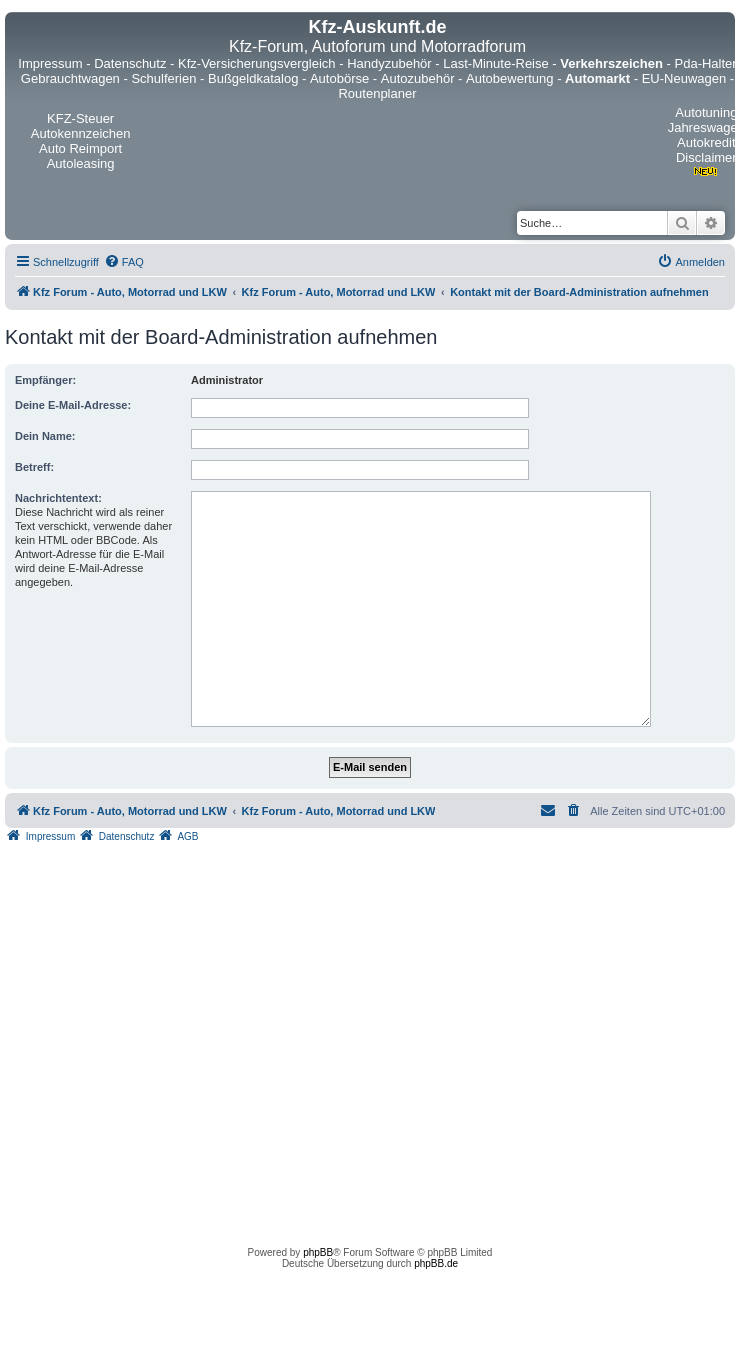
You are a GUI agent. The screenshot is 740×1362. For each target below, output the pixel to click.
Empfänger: (45, 380)
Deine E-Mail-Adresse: (73, 405)
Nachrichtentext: (58, 498)
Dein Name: (45, 436)
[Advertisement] (187, 1039)
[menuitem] (124, 262)
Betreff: (34, 467)
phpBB (318, 1252)
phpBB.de (436, 1263)
